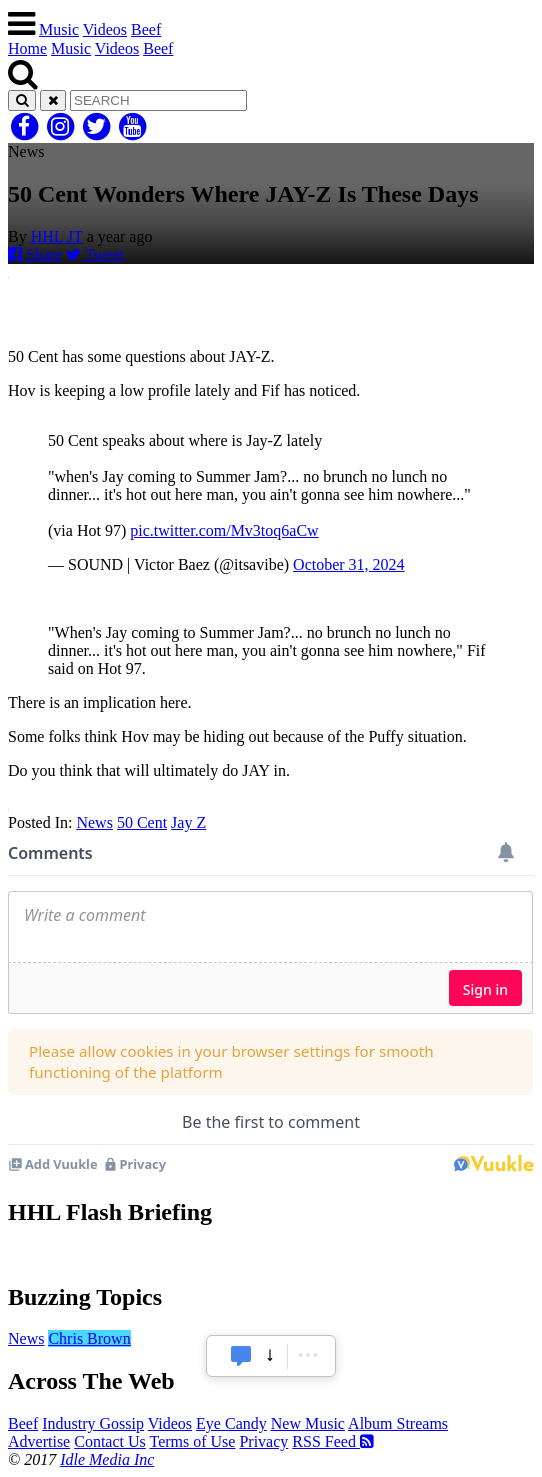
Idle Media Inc (107, 1459)
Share (35, 254)
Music (59, 29)
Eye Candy (231, 1423)
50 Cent (142, 822)
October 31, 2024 (349, 564)
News (94, 822)
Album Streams (398, 1423)
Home (27, 48)
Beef (146, 29)
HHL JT (57, 236)
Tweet (95, 254)
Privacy (263, 1441)
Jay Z (188, 822)
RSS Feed (333, 1441)
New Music (308, 1423)
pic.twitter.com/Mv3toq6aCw (224, 530)
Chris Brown (89, 1338)
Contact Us (110, 1441)
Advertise (39, 1441)
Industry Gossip (93, 1423)
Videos (105, 29)
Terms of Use (192, 1441)
